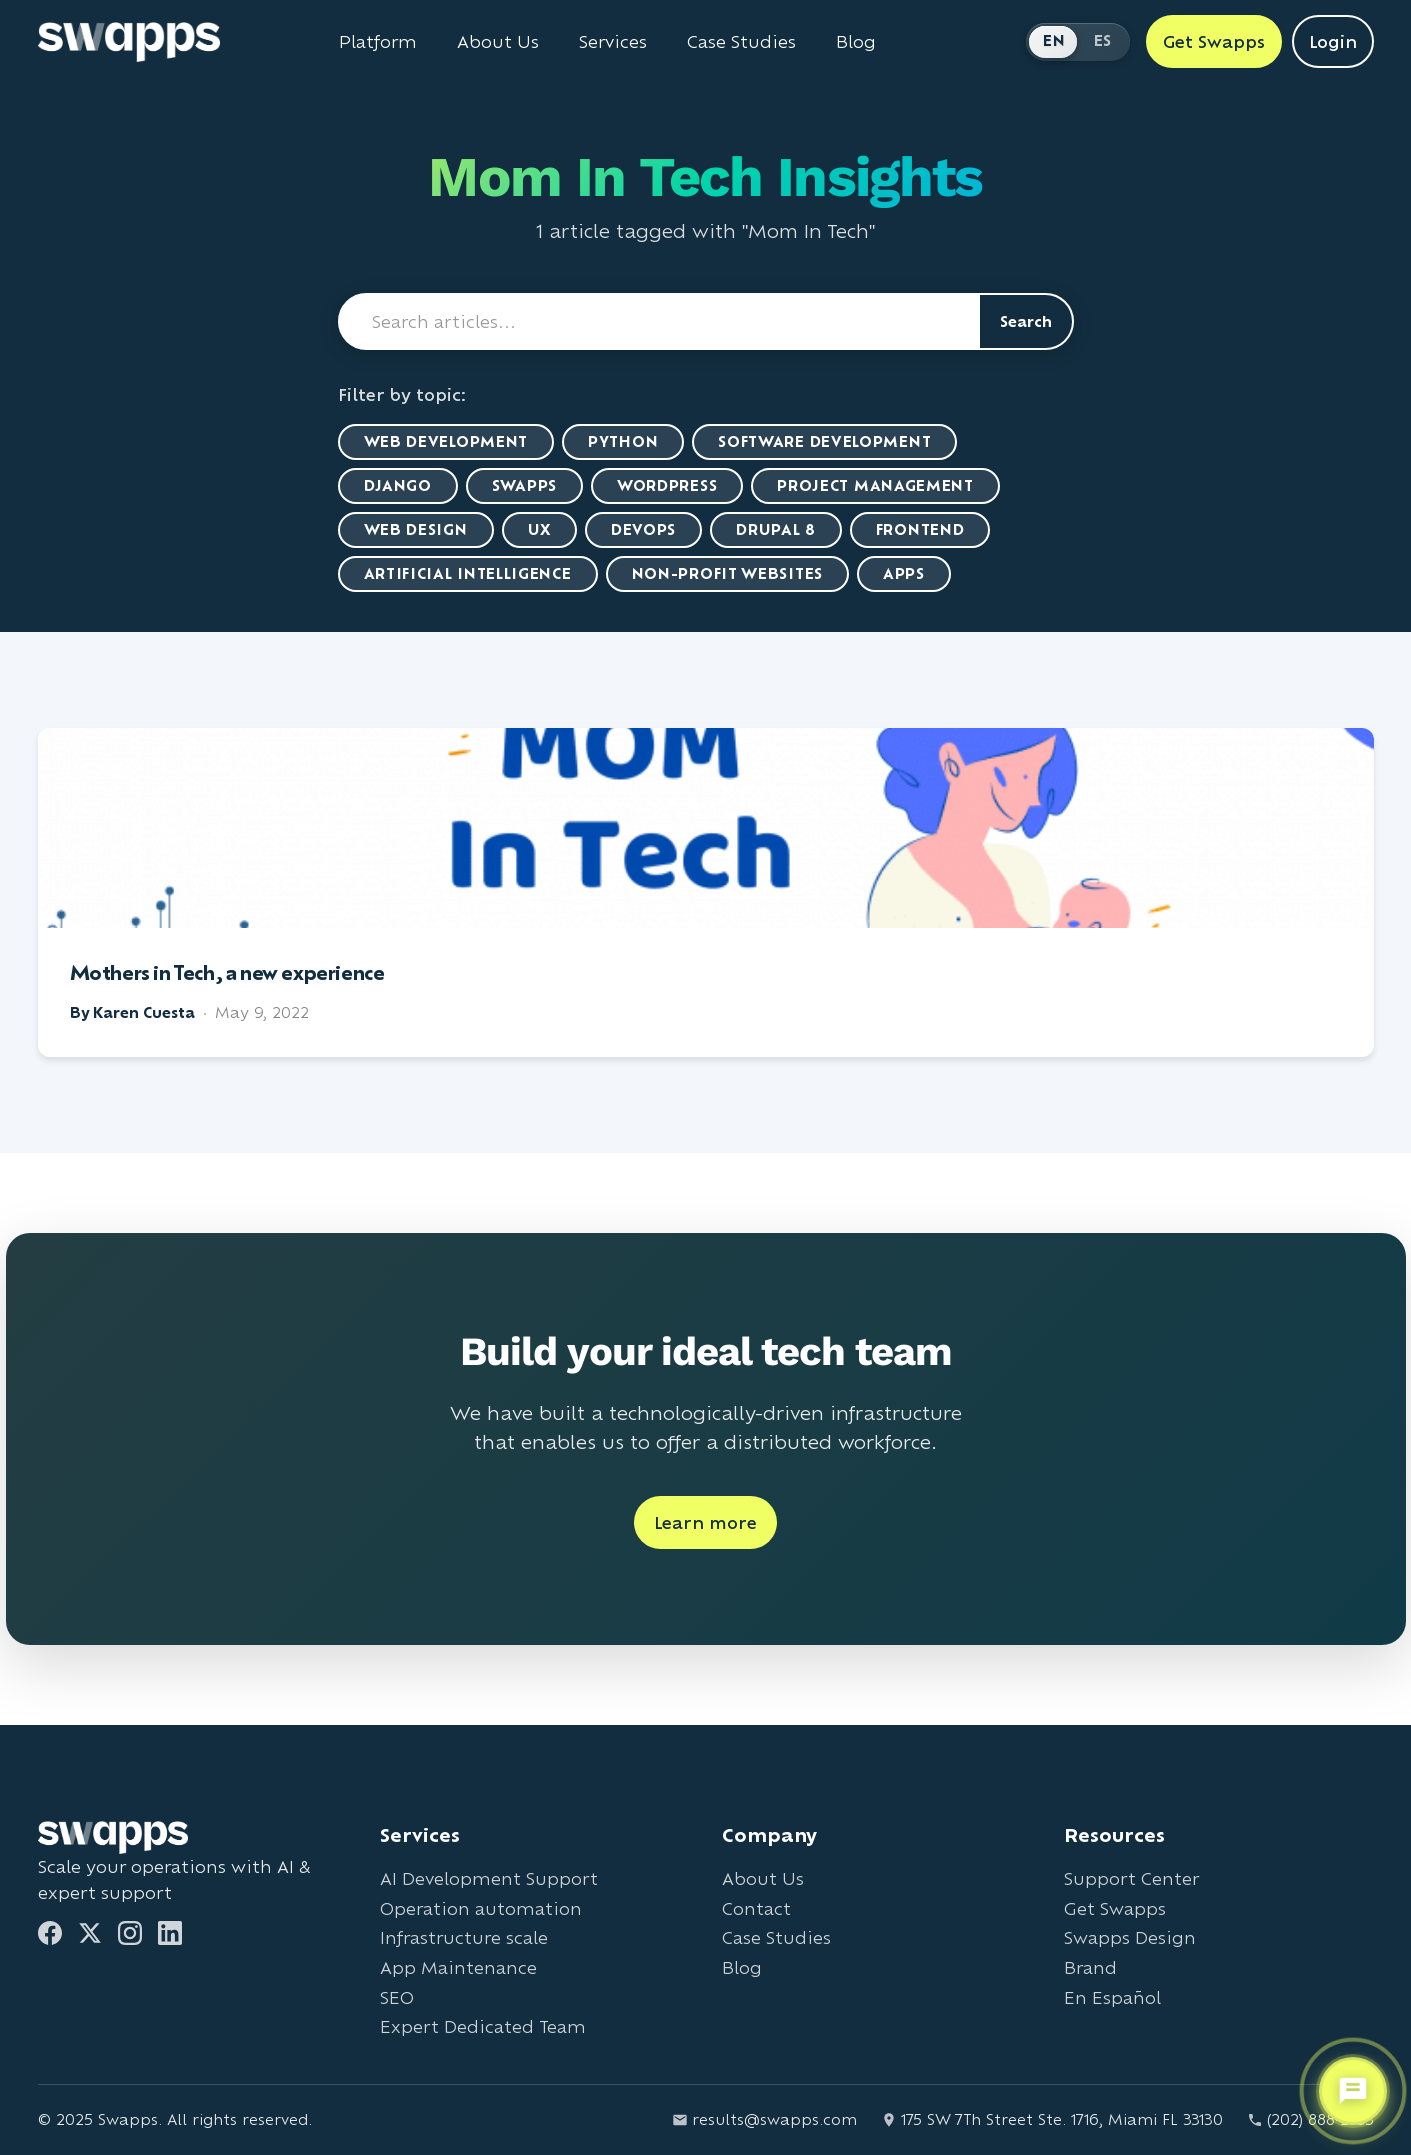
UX (539, 529)
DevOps (643, 529)
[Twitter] (90, 1933)
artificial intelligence (468, 573)
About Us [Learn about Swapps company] (498, 42)
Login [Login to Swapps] (1333, 41)
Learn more (705, 1522)
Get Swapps (1115, 1908)
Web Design (416, 529)
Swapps (524, 485)
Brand (1090, 1967)
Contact (756, 1908)
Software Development (824, 441)
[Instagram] (130, 1933)
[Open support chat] (1353, 2091)
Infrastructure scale (464, 1937)
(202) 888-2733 (1310, 2119)
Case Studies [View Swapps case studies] (741, 42)
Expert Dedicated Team (483, 2026)
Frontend (920, 529)
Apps (904, 573)
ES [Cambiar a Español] (1103, 40)
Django (398, 485)
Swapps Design (1130, 1937)
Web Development (446, 441)
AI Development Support (489, 1878)
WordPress (667, 485)
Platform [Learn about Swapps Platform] (378, 42)
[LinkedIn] (170, 1933)
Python (623, 441)
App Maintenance (458, 1967)
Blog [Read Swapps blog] (856, 42)
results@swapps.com (764, 2119)
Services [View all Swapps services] (613, 42)
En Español (1112, 1997)
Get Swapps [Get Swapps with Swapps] (1214, 41)
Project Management (875, 485)
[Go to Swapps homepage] (129, 42)
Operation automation (481, 1908)
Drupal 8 (776, 529)
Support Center (1131, 1878)
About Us (763, 1878)
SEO (397, 1997)
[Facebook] (50, 1933)
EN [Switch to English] (1054, 40)
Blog (742, 1967)
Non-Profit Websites (727, 573)
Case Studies (776, 1937)
